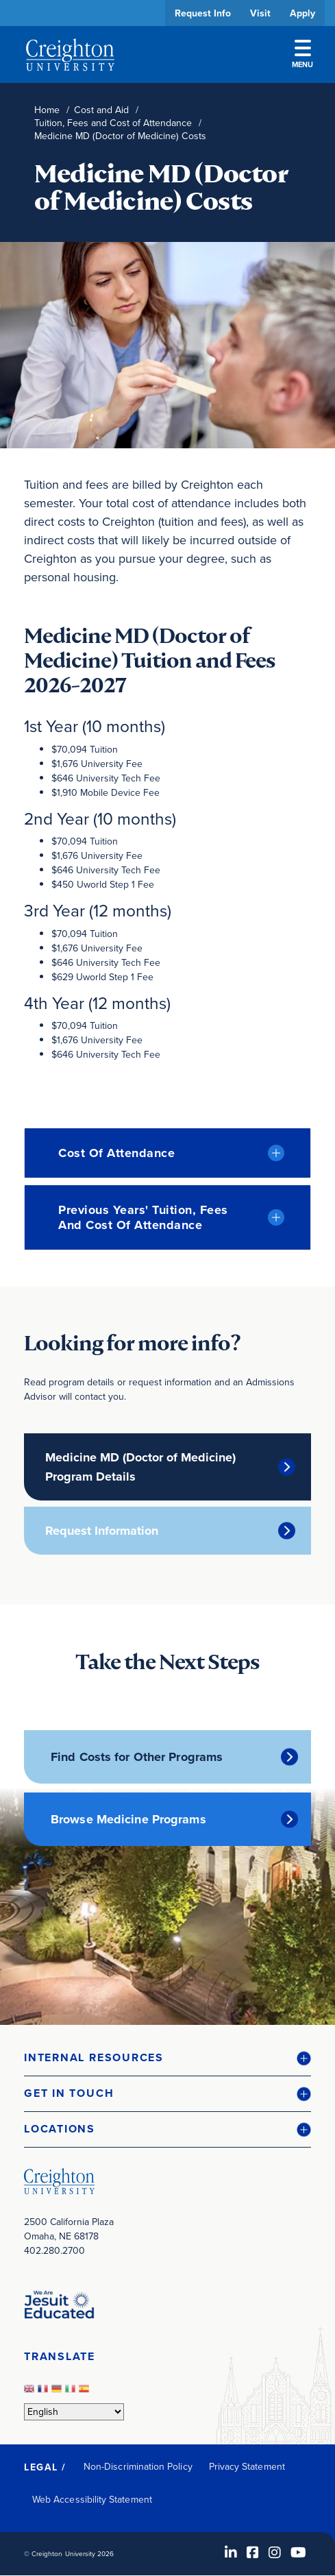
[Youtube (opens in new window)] (298, 2552)
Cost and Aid (101, 110)
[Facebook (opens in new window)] (253, 2552)
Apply (302, 13)
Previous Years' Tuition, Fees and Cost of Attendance (143, 1217)
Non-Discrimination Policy (138, 2466)
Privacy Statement (247, 2466)
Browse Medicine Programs (128, 1819)
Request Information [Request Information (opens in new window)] (101, 1531)
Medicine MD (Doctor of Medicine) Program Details (140, 1466)
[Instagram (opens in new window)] (275, 2552)
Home (47, 110)
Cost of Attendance (116, 1153)
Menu (302, 55)
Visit (260, 13)
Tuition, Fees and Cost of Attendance (113, 123)
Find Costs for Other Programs (137, 1757)
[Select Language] (74, 2411)
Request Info (203, 13)
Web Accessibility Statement (92, 2499)
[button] (167, 2058)
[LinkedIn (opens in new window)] (231, 2552)
